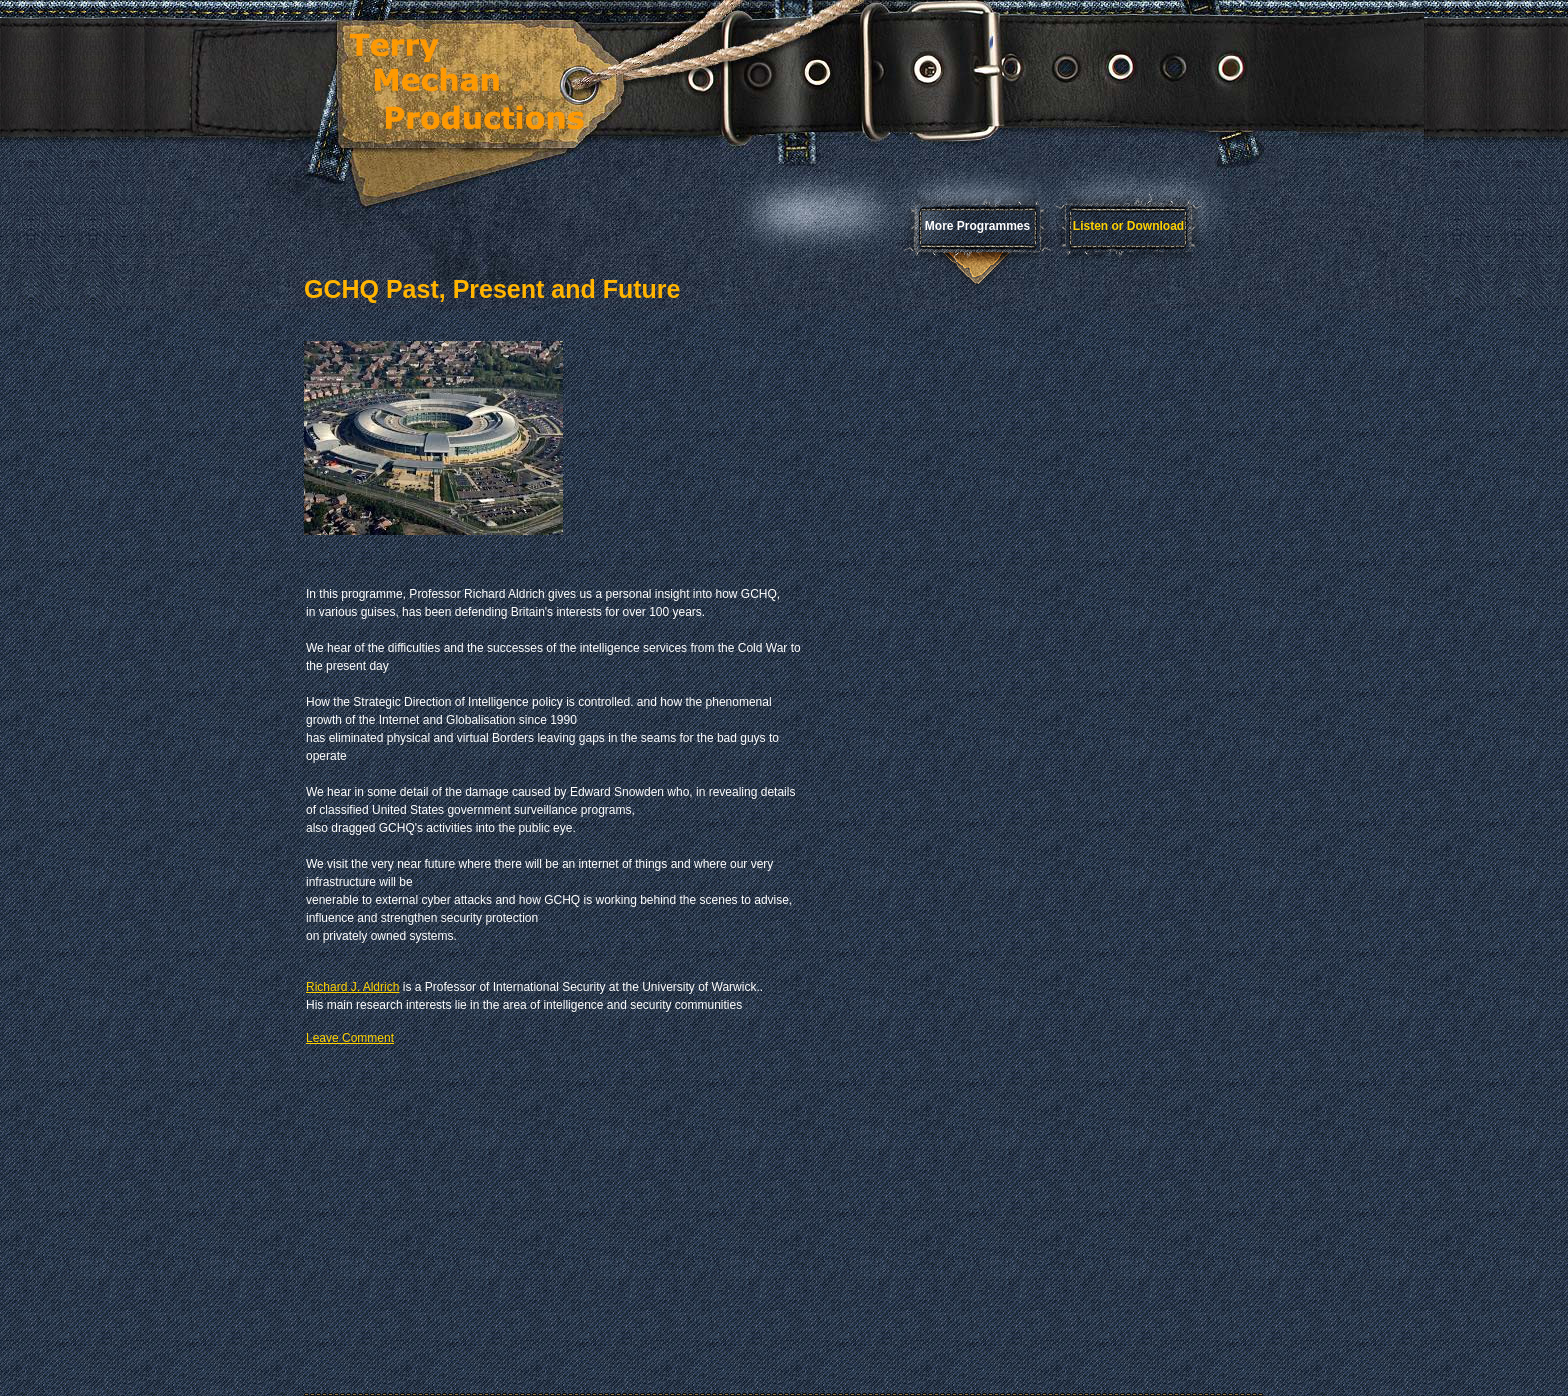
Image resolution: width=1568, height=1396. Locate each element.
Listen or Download (1128, 226)
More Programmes (977, 226)
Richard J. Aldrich (352, 987)
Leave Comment (350, 1038)
